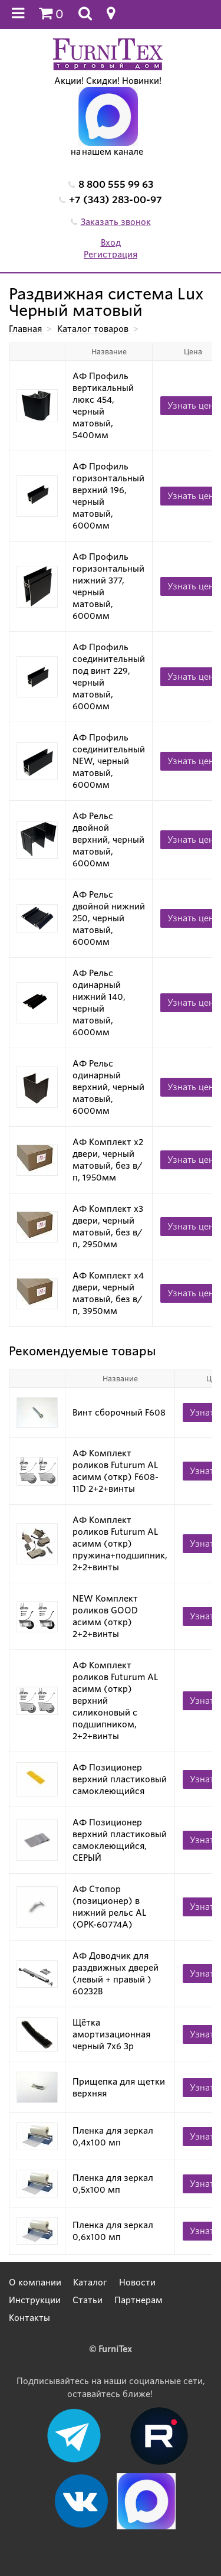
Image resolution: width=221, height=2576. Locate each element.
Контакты (29, 2318)
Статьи (87, 2300)
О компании (35, 2282)
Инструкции (35, 2300)
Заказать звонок (116, 222)
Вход (111, 242)
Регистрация (110, 254)
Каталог (90, 2282)
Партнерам (138, 2300)
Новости (137, 2282)
